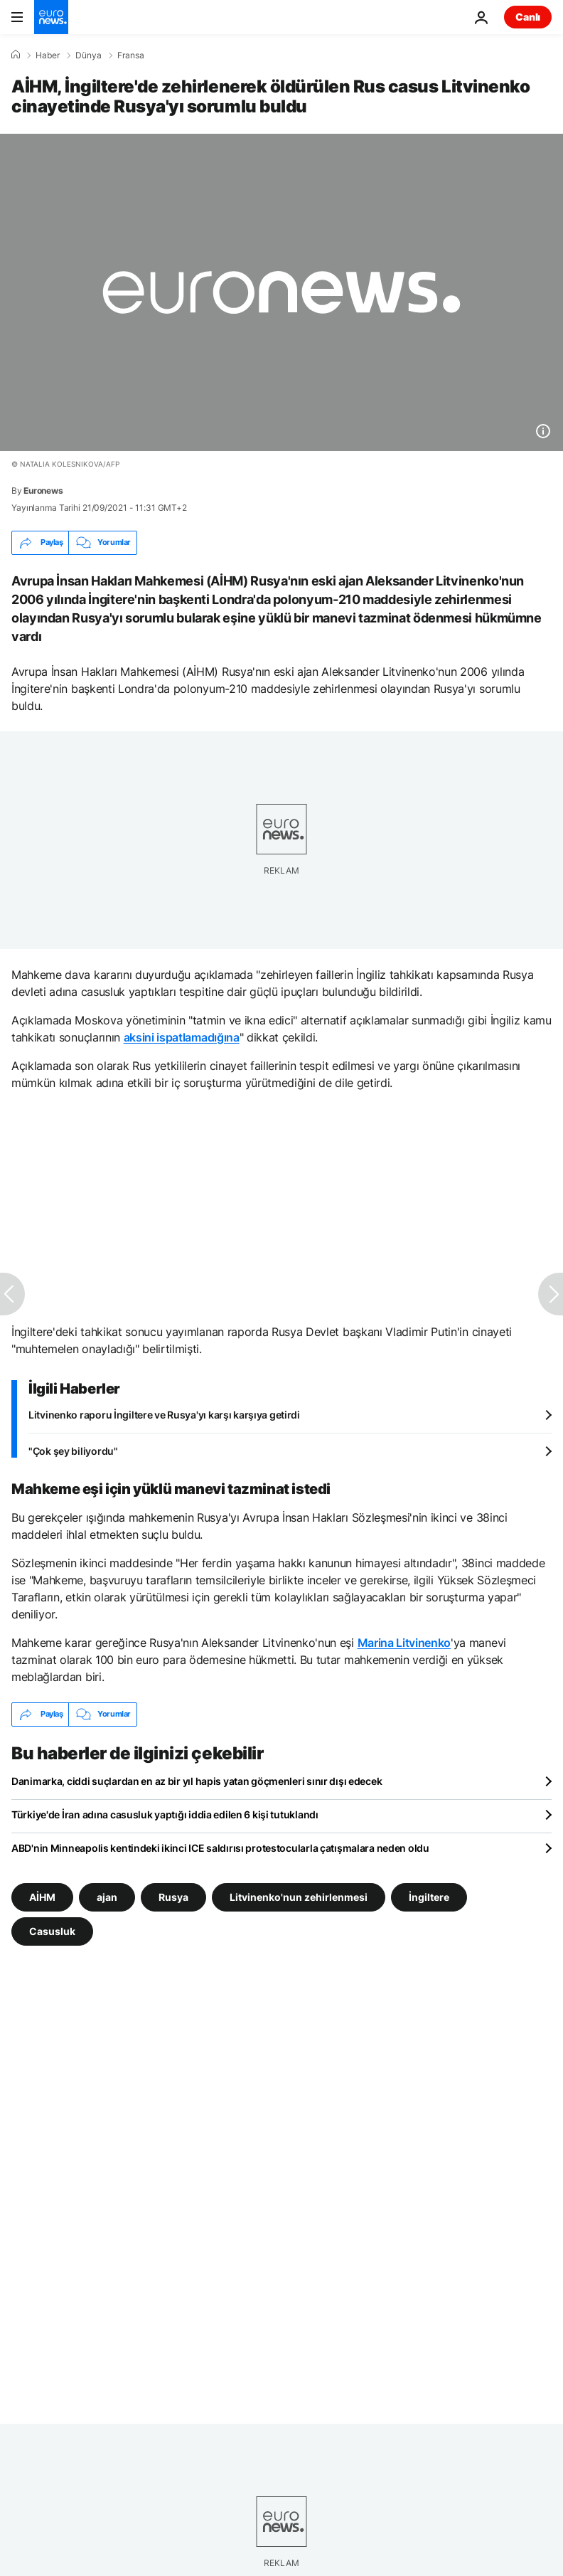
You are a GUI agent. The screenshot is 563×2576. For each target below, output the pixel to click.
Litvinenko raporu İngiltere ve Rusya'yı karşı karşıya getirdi (164, 1415)
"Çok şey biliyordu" (73, 1451)
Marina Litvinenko (404, 1643)
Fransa (130, 55)
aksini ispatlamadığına (182, 1037)
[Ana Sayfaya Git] (51, 17)
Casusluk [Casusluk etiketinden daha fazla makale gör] (52, 1930)
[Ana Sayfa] (15, 55)
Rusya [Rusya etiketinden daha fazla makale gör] (173, 1896)
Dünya (88, 55)
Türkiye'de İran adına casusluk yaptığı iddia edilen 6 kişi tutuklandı (164, 1814)
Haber (48, 55)
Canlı (527, 17)
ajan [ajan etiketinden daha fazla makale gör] (107, 1896)
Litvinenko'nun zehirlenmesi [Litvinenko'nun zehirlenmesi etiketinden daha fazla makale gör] (299, 1896)
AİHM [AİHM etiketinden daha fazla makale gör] (42, 1896)
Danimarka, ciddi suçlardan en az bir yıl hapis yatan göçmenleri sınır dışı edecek (196, 1781)
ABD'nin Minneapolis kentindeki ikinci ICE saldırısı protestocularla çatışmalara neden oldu (220, 1848)
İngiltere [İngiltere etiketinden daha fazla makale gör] (429, 1896)
